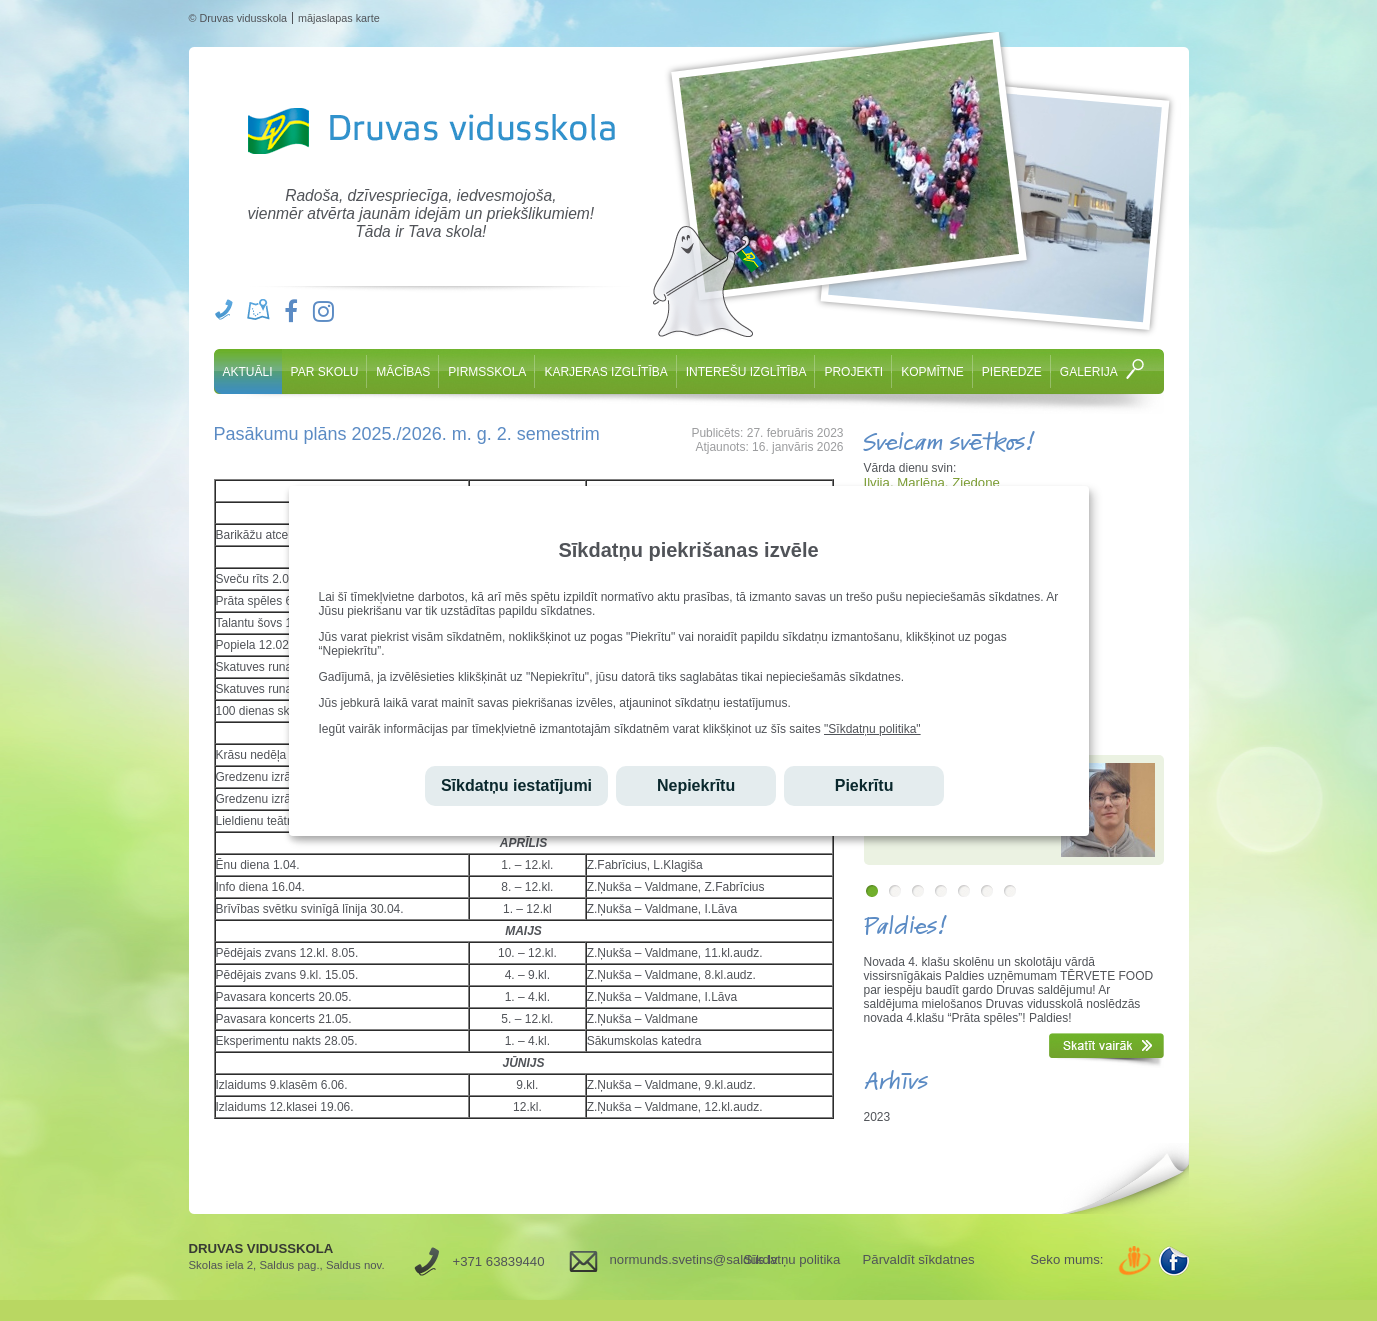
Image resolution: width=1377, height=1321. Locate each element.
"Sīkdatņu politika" (872, 729)
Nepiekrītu (696, 785)
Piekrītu (864, 785)
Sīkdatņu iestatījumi (516, 785)
